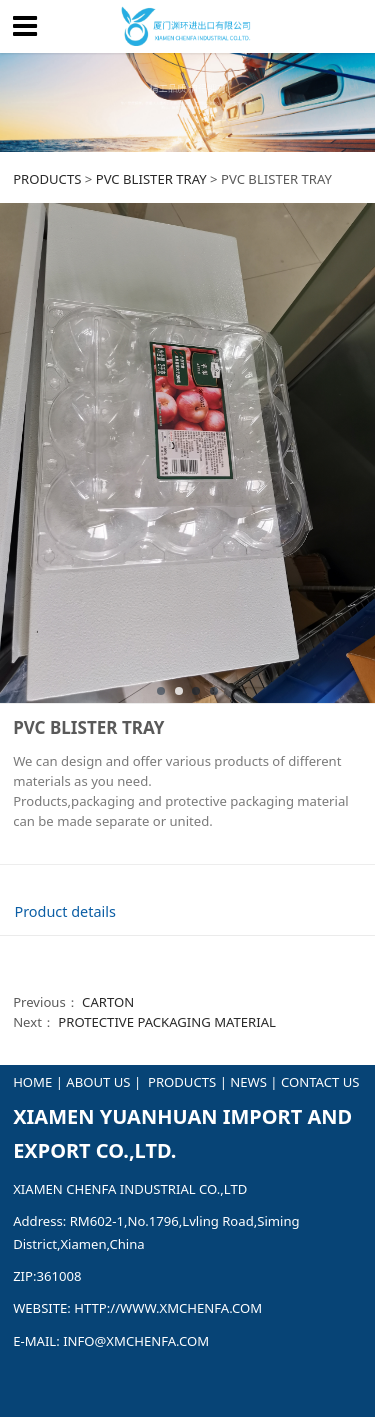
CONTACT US (320, 1082)
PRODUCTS (47, 179)
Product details (64, 911)
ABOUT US (98, 1082)
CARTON (108, 1002)
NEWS (248, 1082)
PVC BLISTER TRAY (151, 179)
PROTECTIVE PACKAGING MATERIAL (167, 1022)
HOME (32, 1082)
